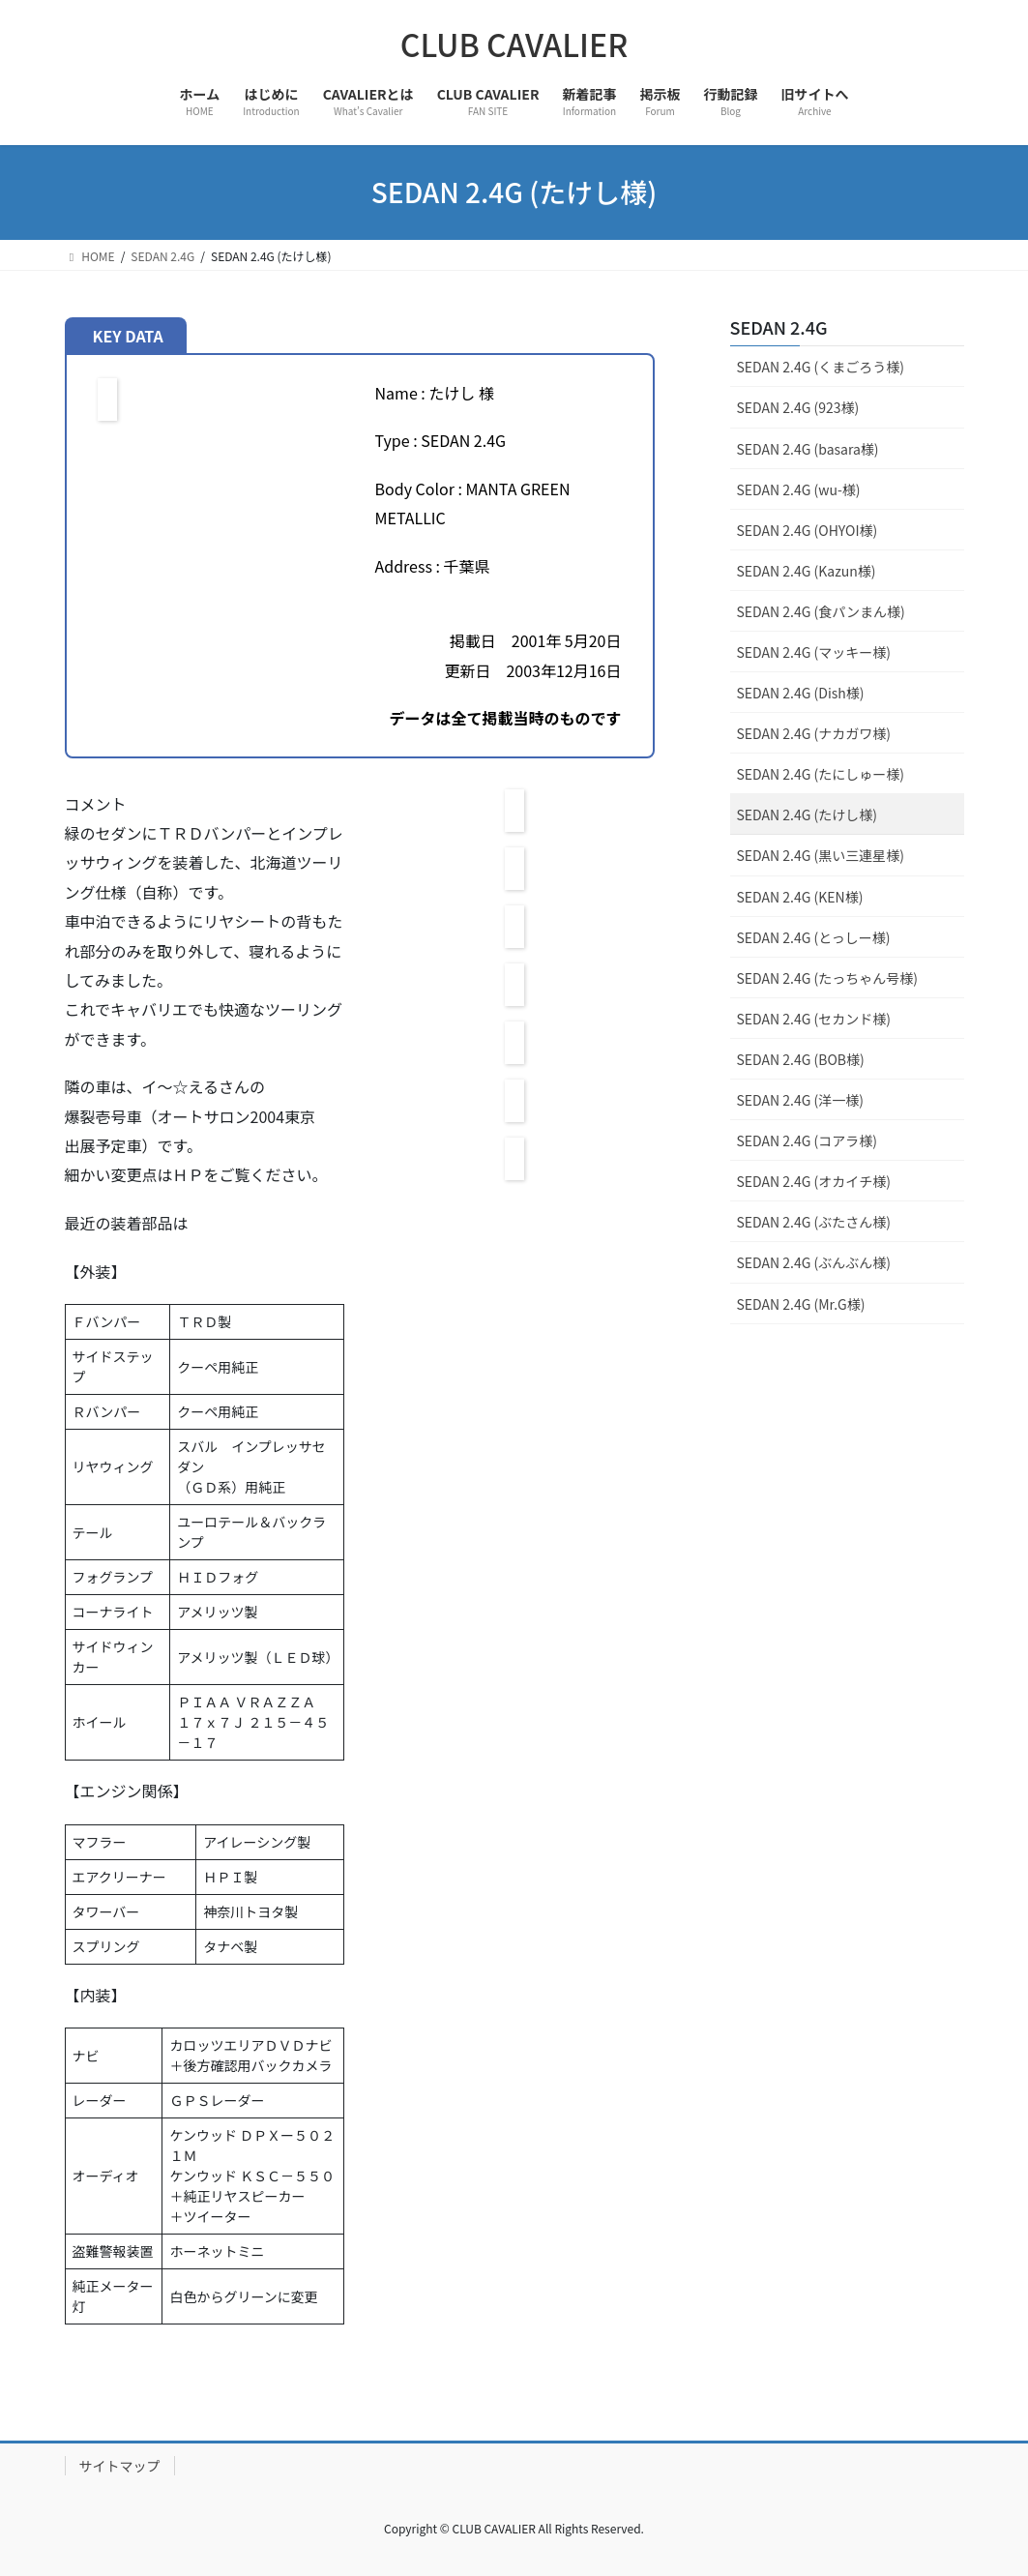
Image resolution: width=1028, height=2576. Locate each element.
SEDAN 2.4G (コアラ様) (807, 1140)
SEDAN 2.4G (779, 327)
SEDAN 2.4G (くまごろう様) (820, 366)
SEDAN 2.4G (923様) (798, 407)
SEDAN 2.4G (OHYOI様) (807, 530)
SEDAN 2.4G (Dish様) (801, 692)
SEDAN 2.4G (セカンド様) (814, 1018)
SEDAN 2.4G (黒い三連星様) (820, 855)
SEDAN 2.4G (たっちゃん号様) (827, 978)
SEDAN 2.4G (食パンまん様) (821, 611)
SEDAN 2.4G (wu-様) (799, 489)
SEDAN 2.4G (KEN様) (800, 896)
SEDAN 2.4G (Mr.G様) (801, 1304)
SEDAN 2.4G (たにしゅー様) (820, 774)
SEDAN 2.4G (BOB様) (801, 1059)
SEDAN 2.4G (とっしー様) (814, 937)
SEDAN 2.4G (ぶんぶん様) (814, 1262)
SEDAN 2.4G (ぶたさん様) (814, 1221)
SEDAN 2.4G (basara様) (808, 449)
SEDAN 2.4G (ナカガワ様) (814, 733)
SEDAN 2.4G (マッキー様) (814, 652)
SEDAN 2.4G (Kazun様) (806, 570)
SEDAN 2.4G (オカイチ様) (814, 1181)
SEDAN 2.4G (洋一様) (800, 1100)
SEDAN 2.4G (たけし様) (807, 814)
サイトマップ (120, 2465)
